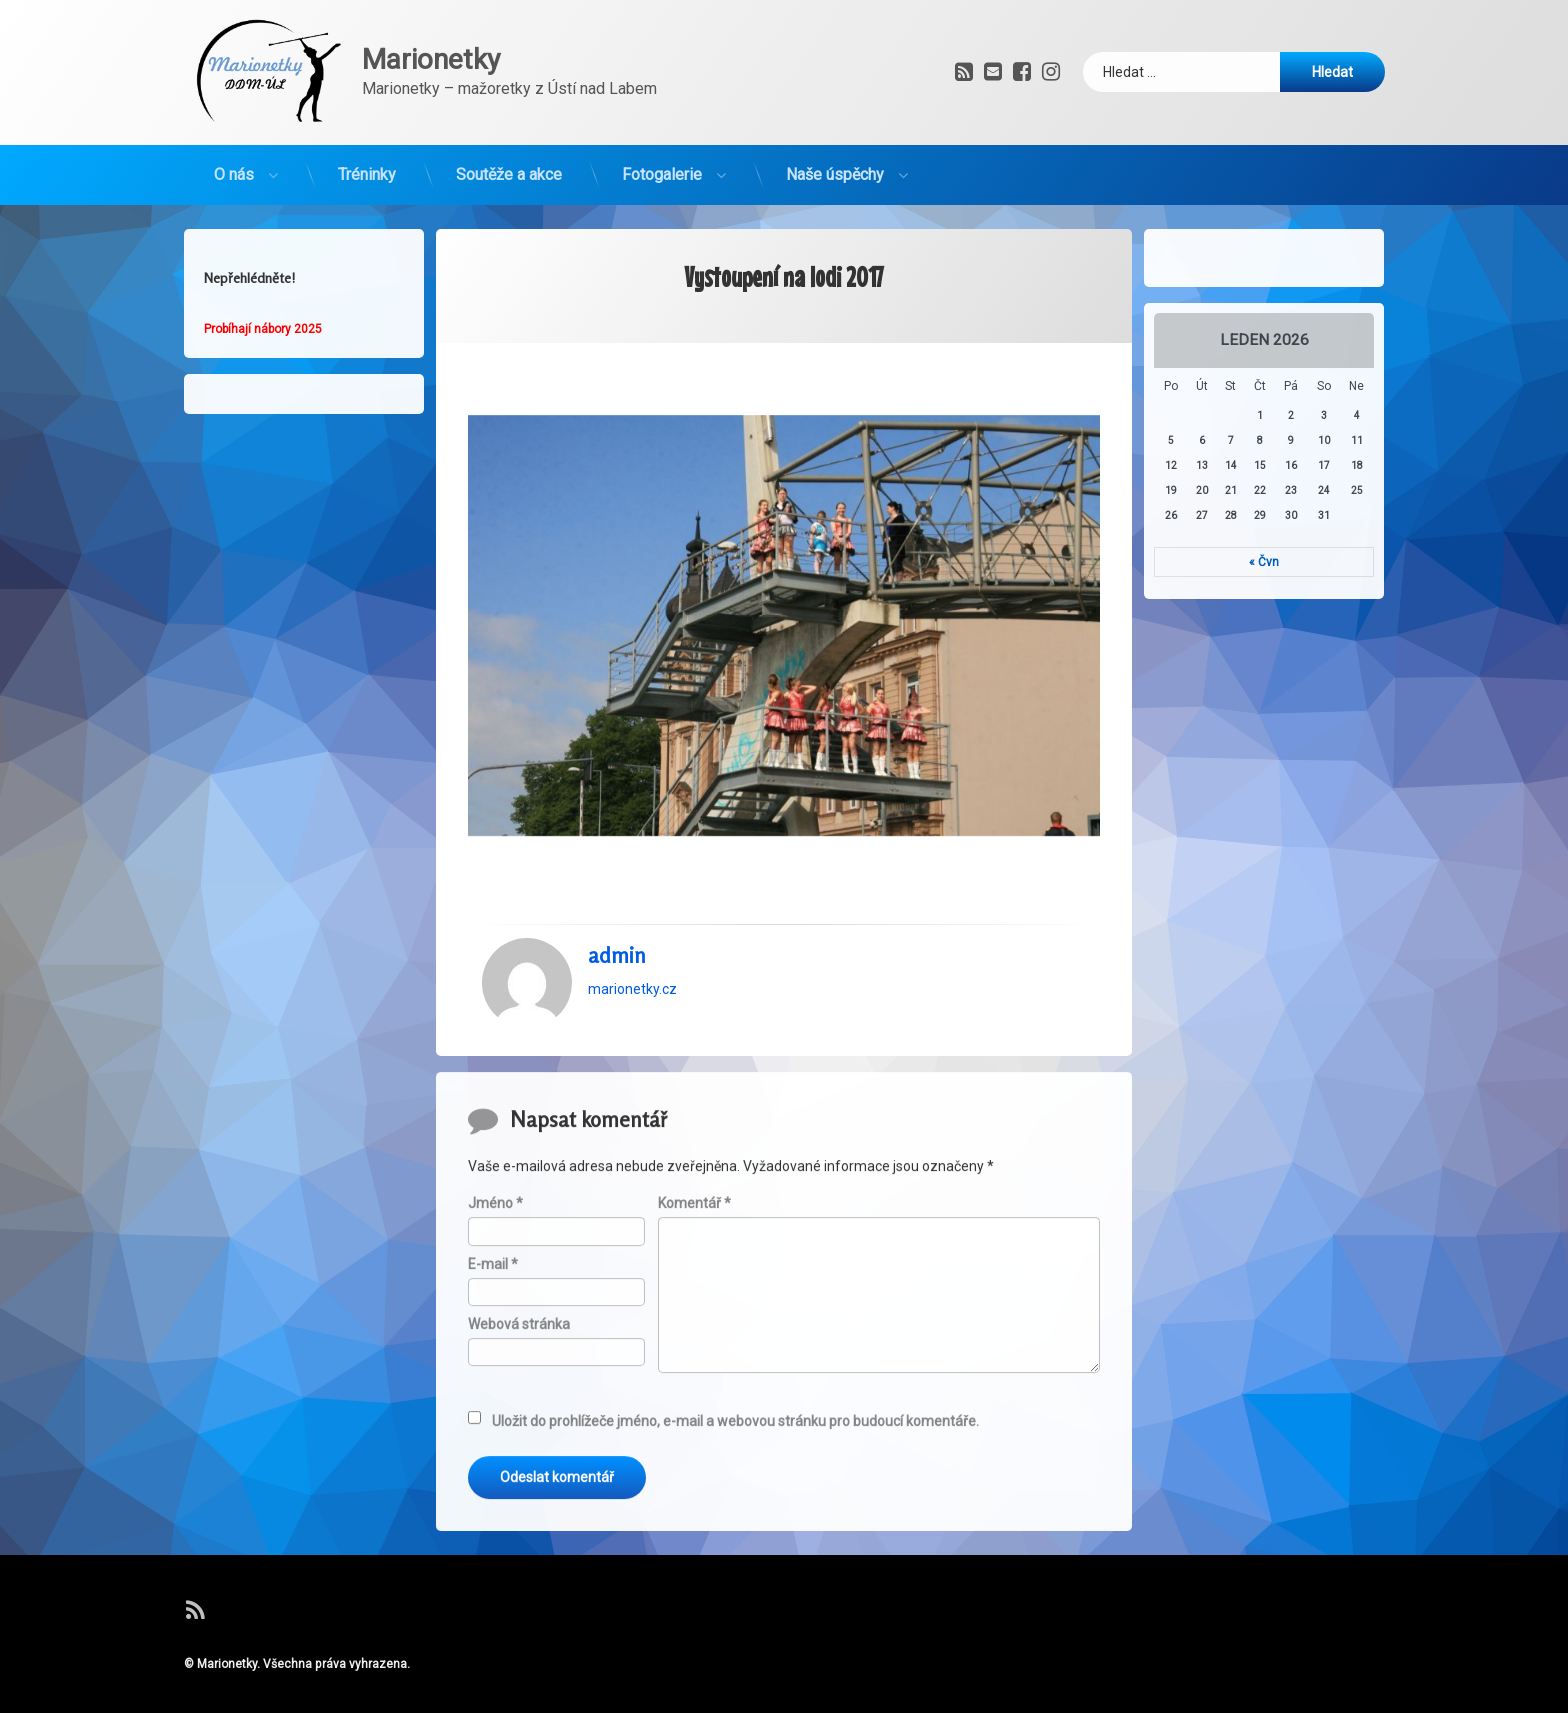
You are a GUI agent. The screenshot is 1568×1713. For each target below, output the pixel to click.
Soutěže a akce (509, 165)
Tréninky (367, 165)
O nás (234, 165)
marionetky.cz (632, 951)
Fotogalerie (662, 165)
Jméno (495, 1544)
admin (617, 917)
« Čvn (1275, 562)
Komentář (694, 1544)
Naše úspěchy (835, 165)
